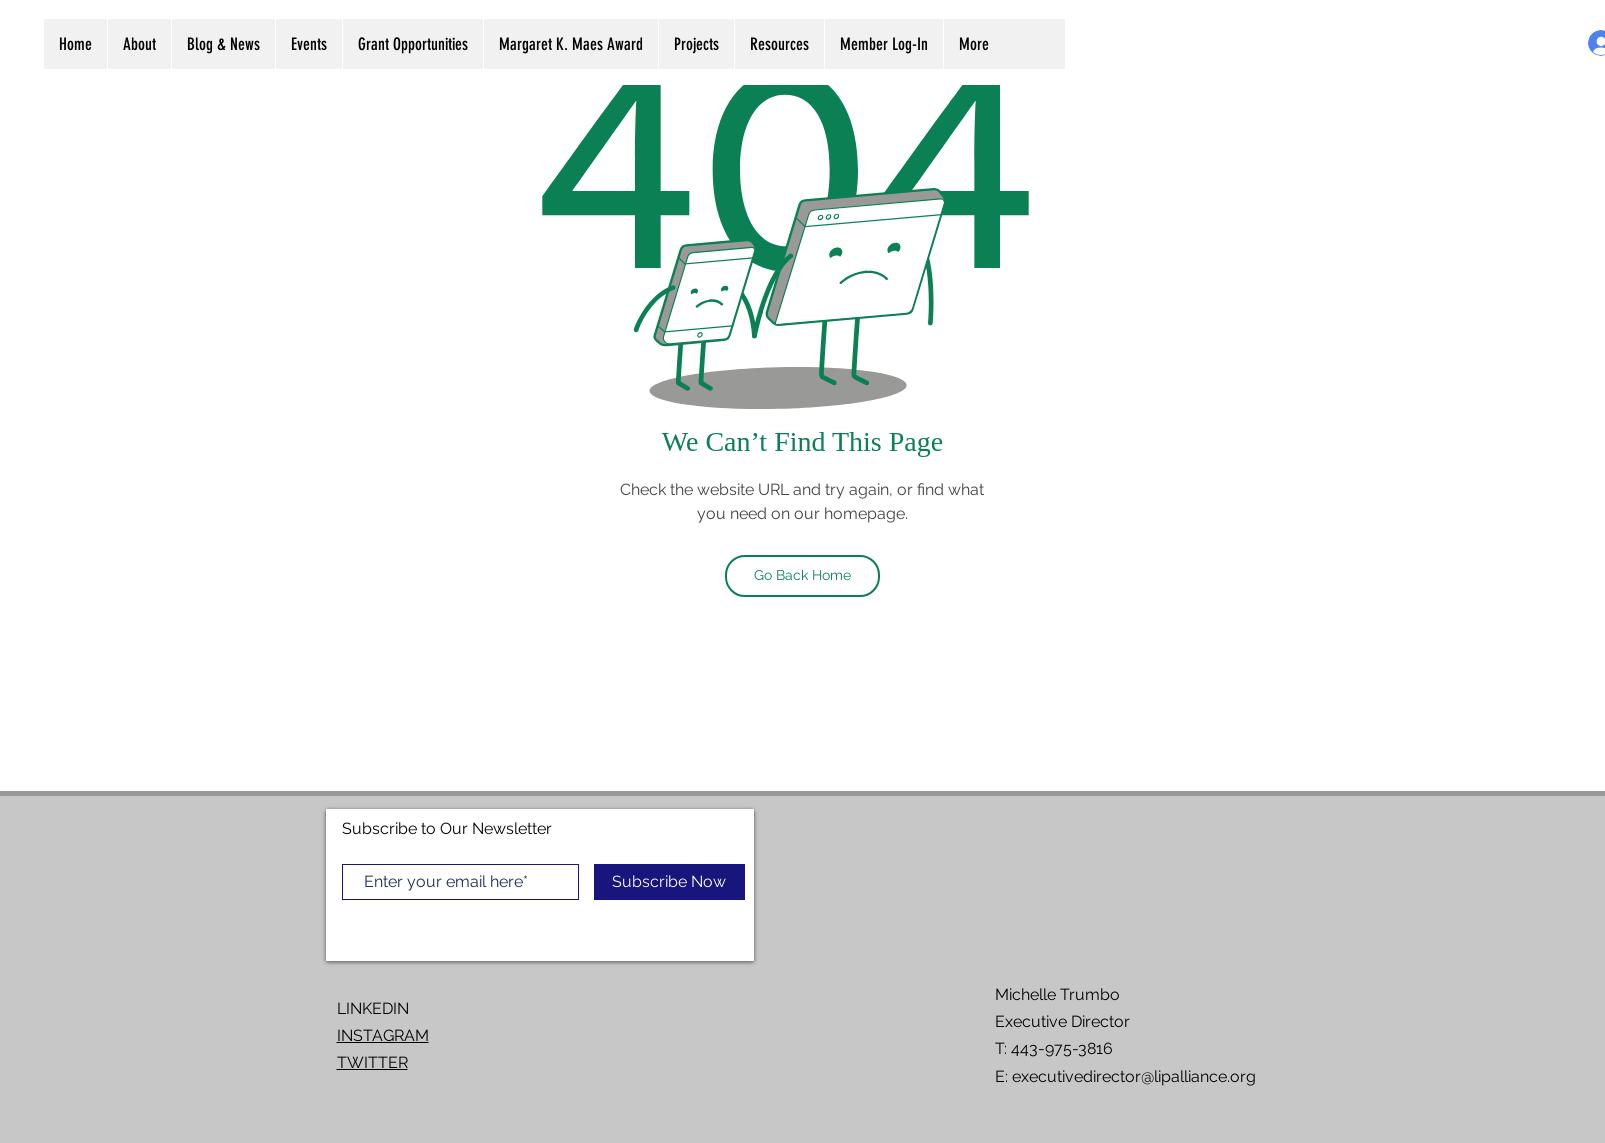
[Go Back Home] (802, 576)
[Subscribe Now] (669, 882)
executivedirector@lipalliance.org (1134, 1076)
